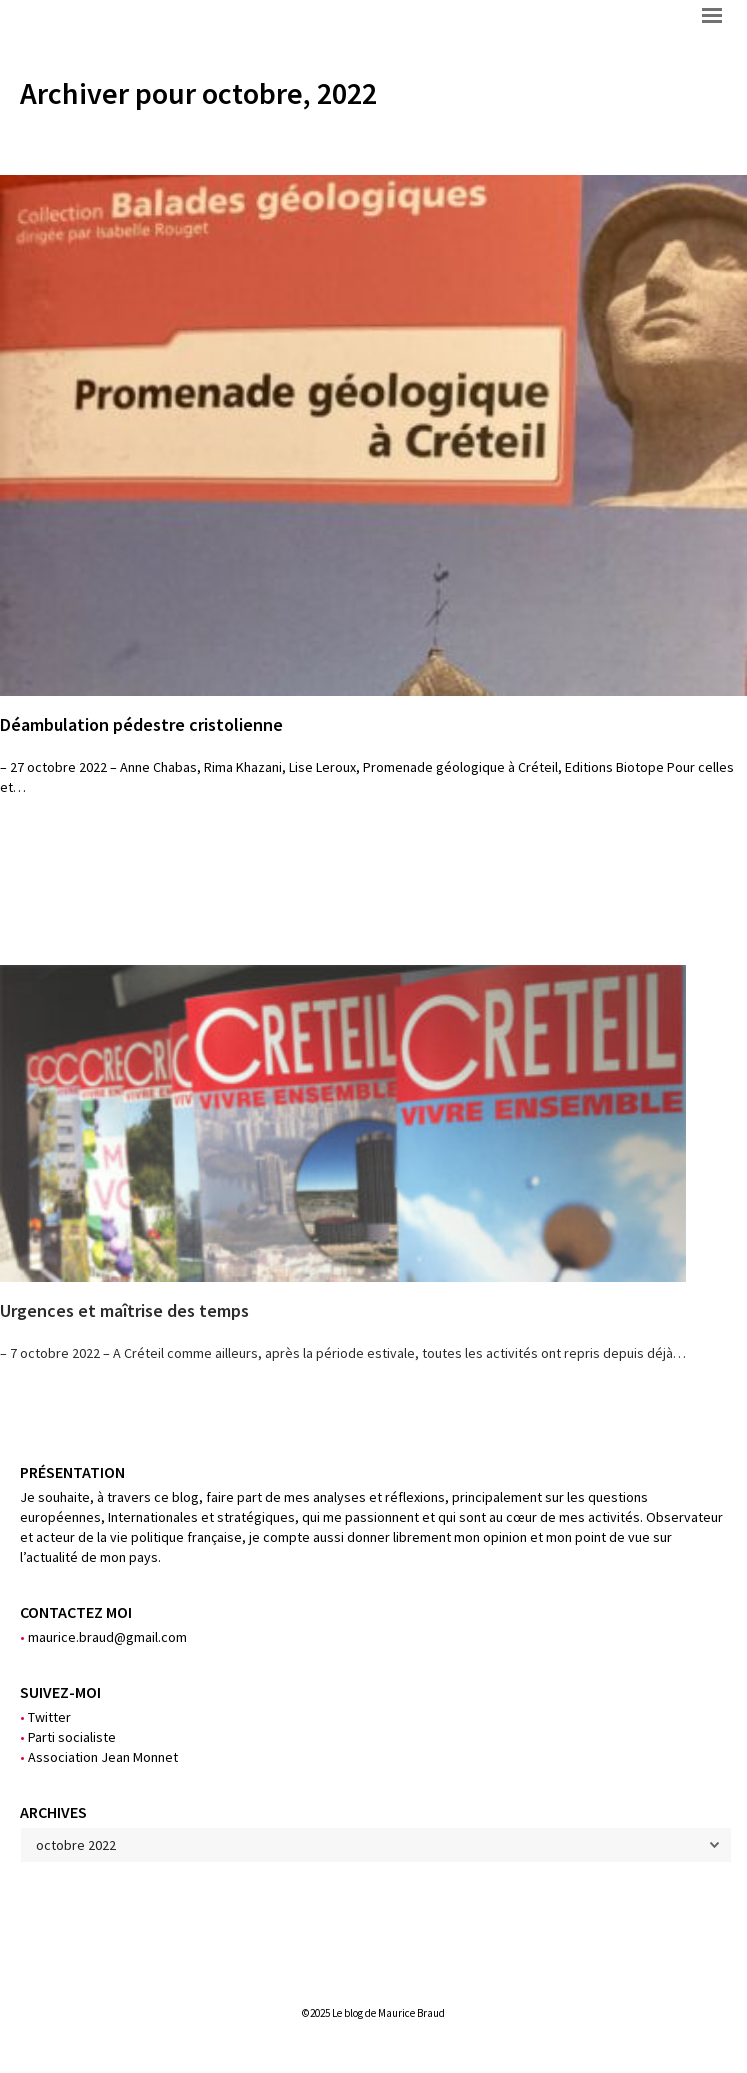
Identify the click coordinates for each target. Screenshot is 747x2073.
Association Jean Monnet (99, 1757)
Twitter (45, 1717)
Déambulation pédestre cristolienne (141, 724)
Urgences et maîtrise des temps (124, 1310)
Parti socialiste (68, 1737)
